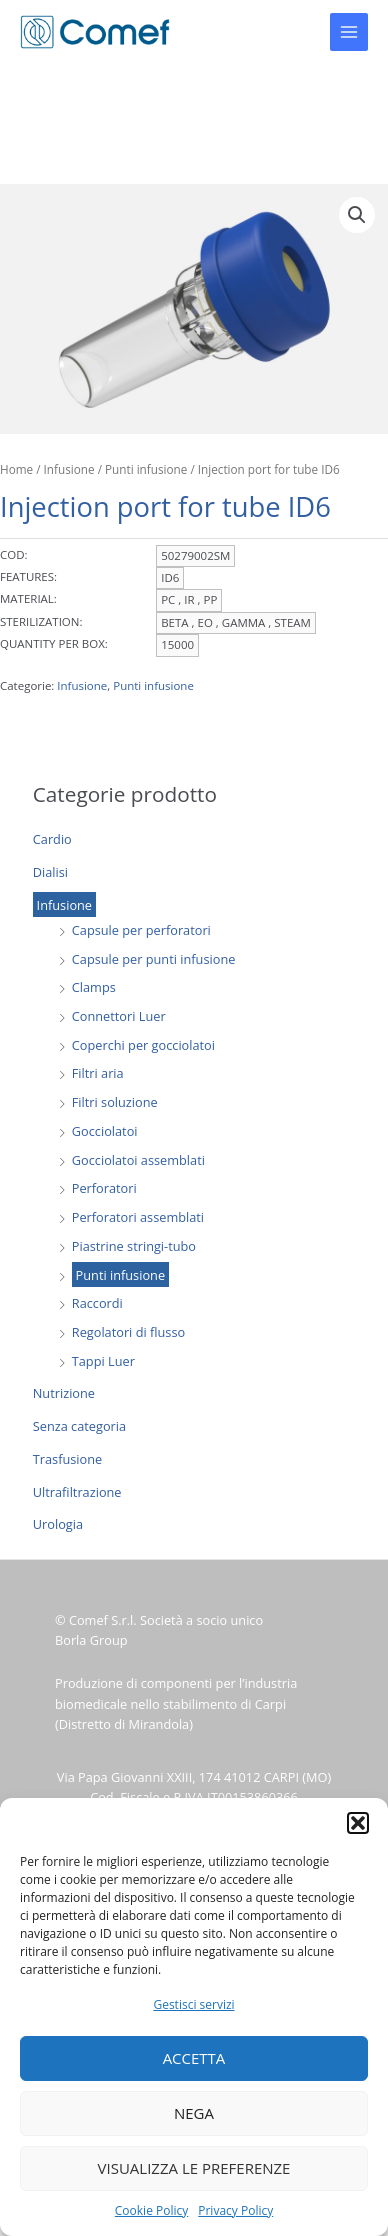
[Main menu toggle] (349, 32)
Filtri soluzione (115, 1102)
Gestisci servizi (193, 2004)
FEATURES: (28, 576)
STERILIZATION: (41, 621)
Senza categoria (79, 1426)
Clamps (94, 987)
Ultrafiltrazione (77, 1492)
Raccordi (97, 1303)
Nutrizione (64, 1393)
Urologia (58, 1524)
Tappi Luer (103, 1361)
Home (16, 469)
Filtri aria (98, 1073)
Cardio (52, 839)
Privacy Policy (235, 2210)
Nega (194, 2113)
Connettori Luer (119, 1016)
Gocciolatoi (105, 1131)
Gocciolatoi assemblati (138, 1160)
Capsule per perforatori (141, 930)
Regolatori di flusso (128, 1332)
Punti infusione (120, 1275)
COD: (14, 554)
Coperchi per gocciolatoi (143, 1045)
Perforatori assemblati (138, 1217)
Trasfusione (67, 1459)
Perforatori (104, 1188)
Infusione (64, 904)
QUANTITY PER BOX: (54, 643)
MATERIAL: (28, 598)
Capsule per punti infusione (154, 959)
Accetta (194, 2058)
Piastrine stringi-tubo (134, 1246)
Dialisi (50, 872)
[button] (358, 1823)
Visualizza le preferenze (194, 2168)
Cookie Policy (151, 2210)
